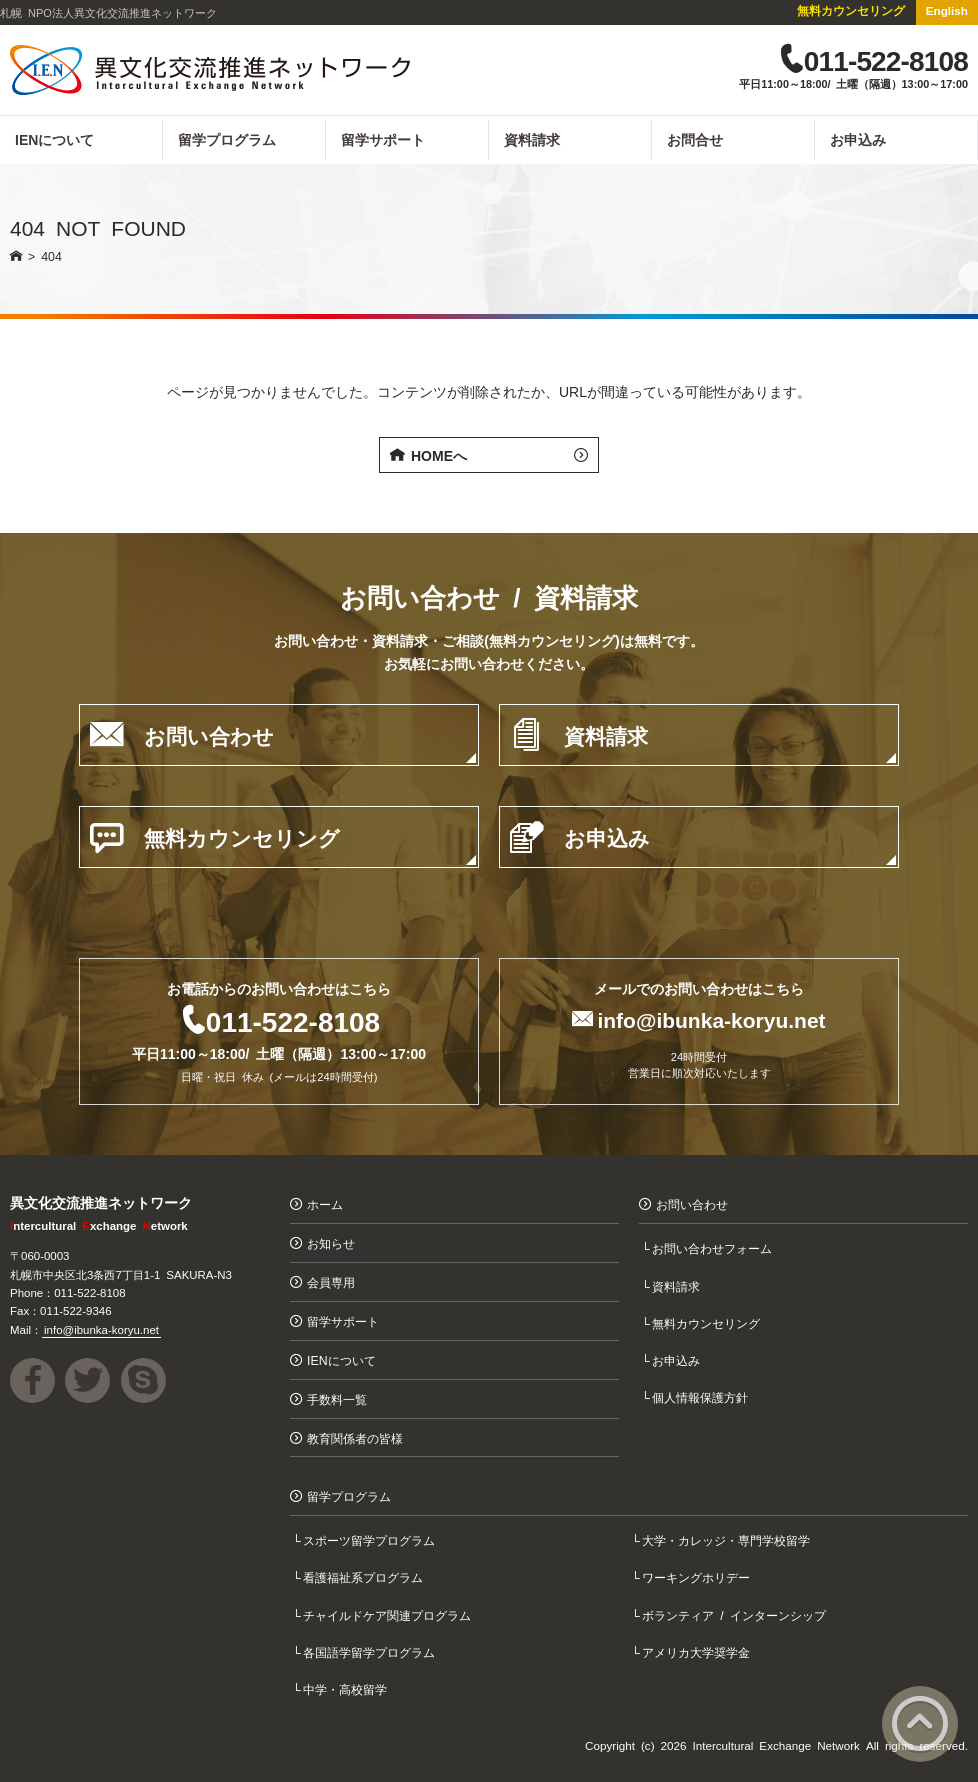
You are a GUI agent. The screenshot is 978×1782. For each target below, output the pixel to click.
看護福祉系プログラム (365, 1577)
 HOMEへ (489, 455)
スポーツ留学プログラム (371, 1539)
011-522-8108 (293, 1020)
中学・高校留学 (347, 1688)
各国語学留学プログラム (371, 1651)
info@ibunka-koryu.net (711, 1018)
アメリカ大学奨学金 (698, 1651)
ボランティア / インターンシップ (736, 1614)
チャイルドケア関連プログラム (389, 1614)
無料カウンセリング (851, 10)
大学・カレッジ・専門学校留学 (728, 1539)
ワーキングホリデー (698, 1577)
